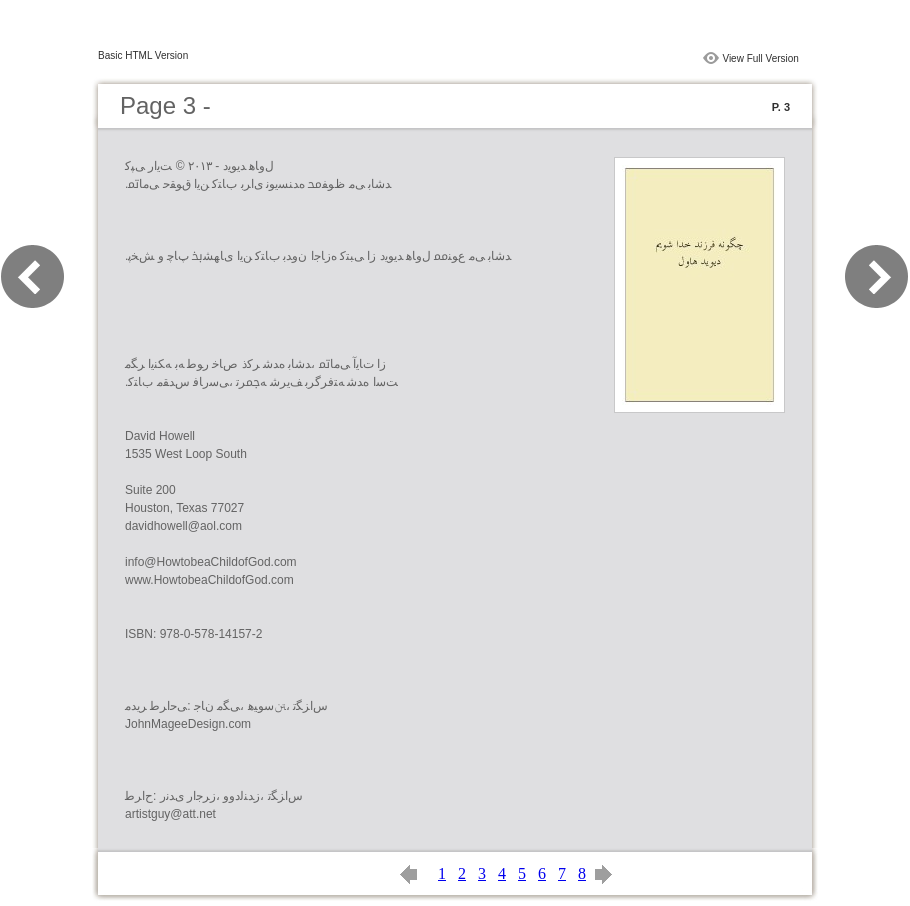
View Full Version (760, 58)
